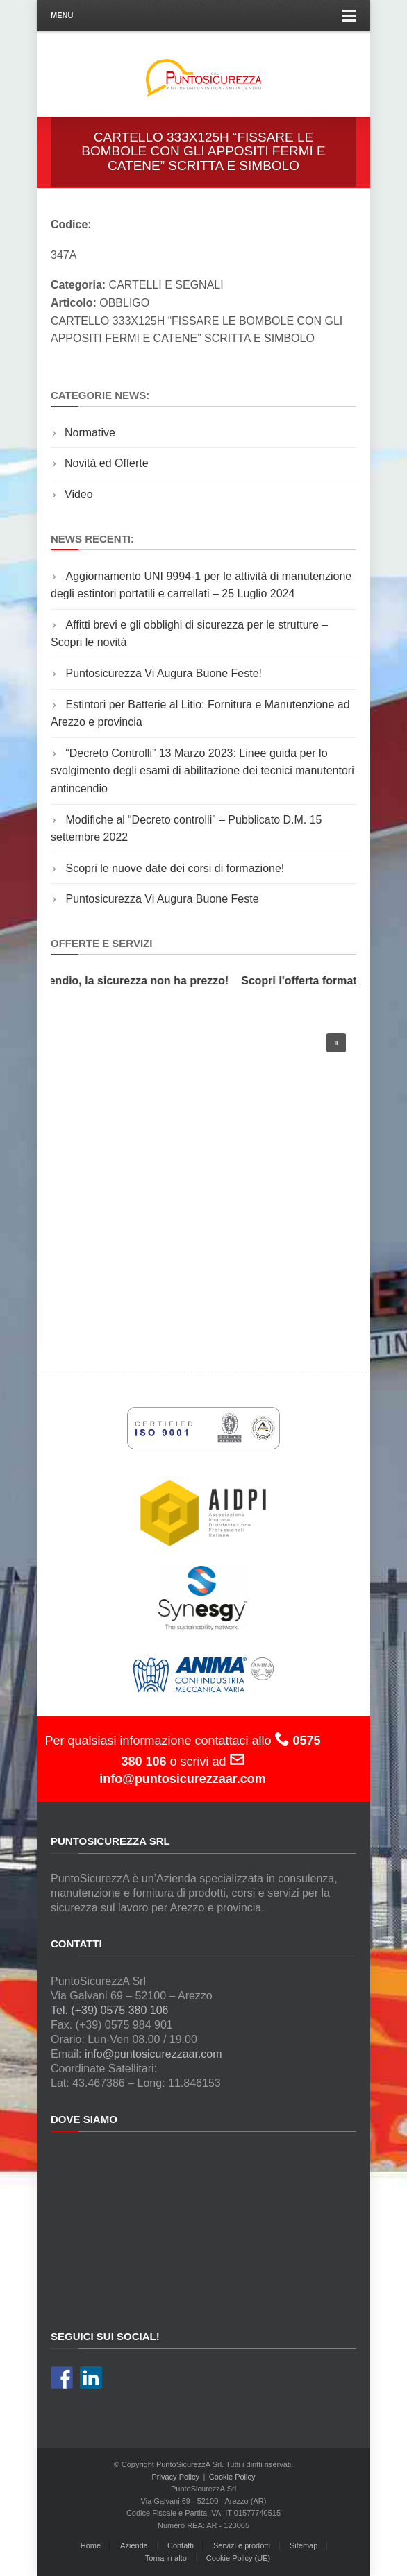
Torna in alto (166, 2558)
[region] (203, 1169)
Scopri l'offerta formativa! (316, 981)
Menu (203, 16)
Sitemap (303, 2545)
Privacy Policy (175, 2477)
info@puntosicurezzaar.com (153, 2054)
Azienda (134, 2545)
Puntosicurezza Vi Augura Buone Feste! (163, 673)
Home (91, 2545)
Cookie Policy (232, 2477)
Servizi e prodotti (241, 2545)
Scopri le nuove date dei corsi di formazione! (174, 868)
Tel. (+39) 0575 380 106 (109, 2010)
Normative (90, 432)
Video (79, 494)
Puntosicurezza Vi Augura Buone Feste (161, 899)
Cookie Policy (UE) (238, 2558)
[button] (336, 1042)
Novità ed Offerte (107, 463)
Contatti (180, 2545)
